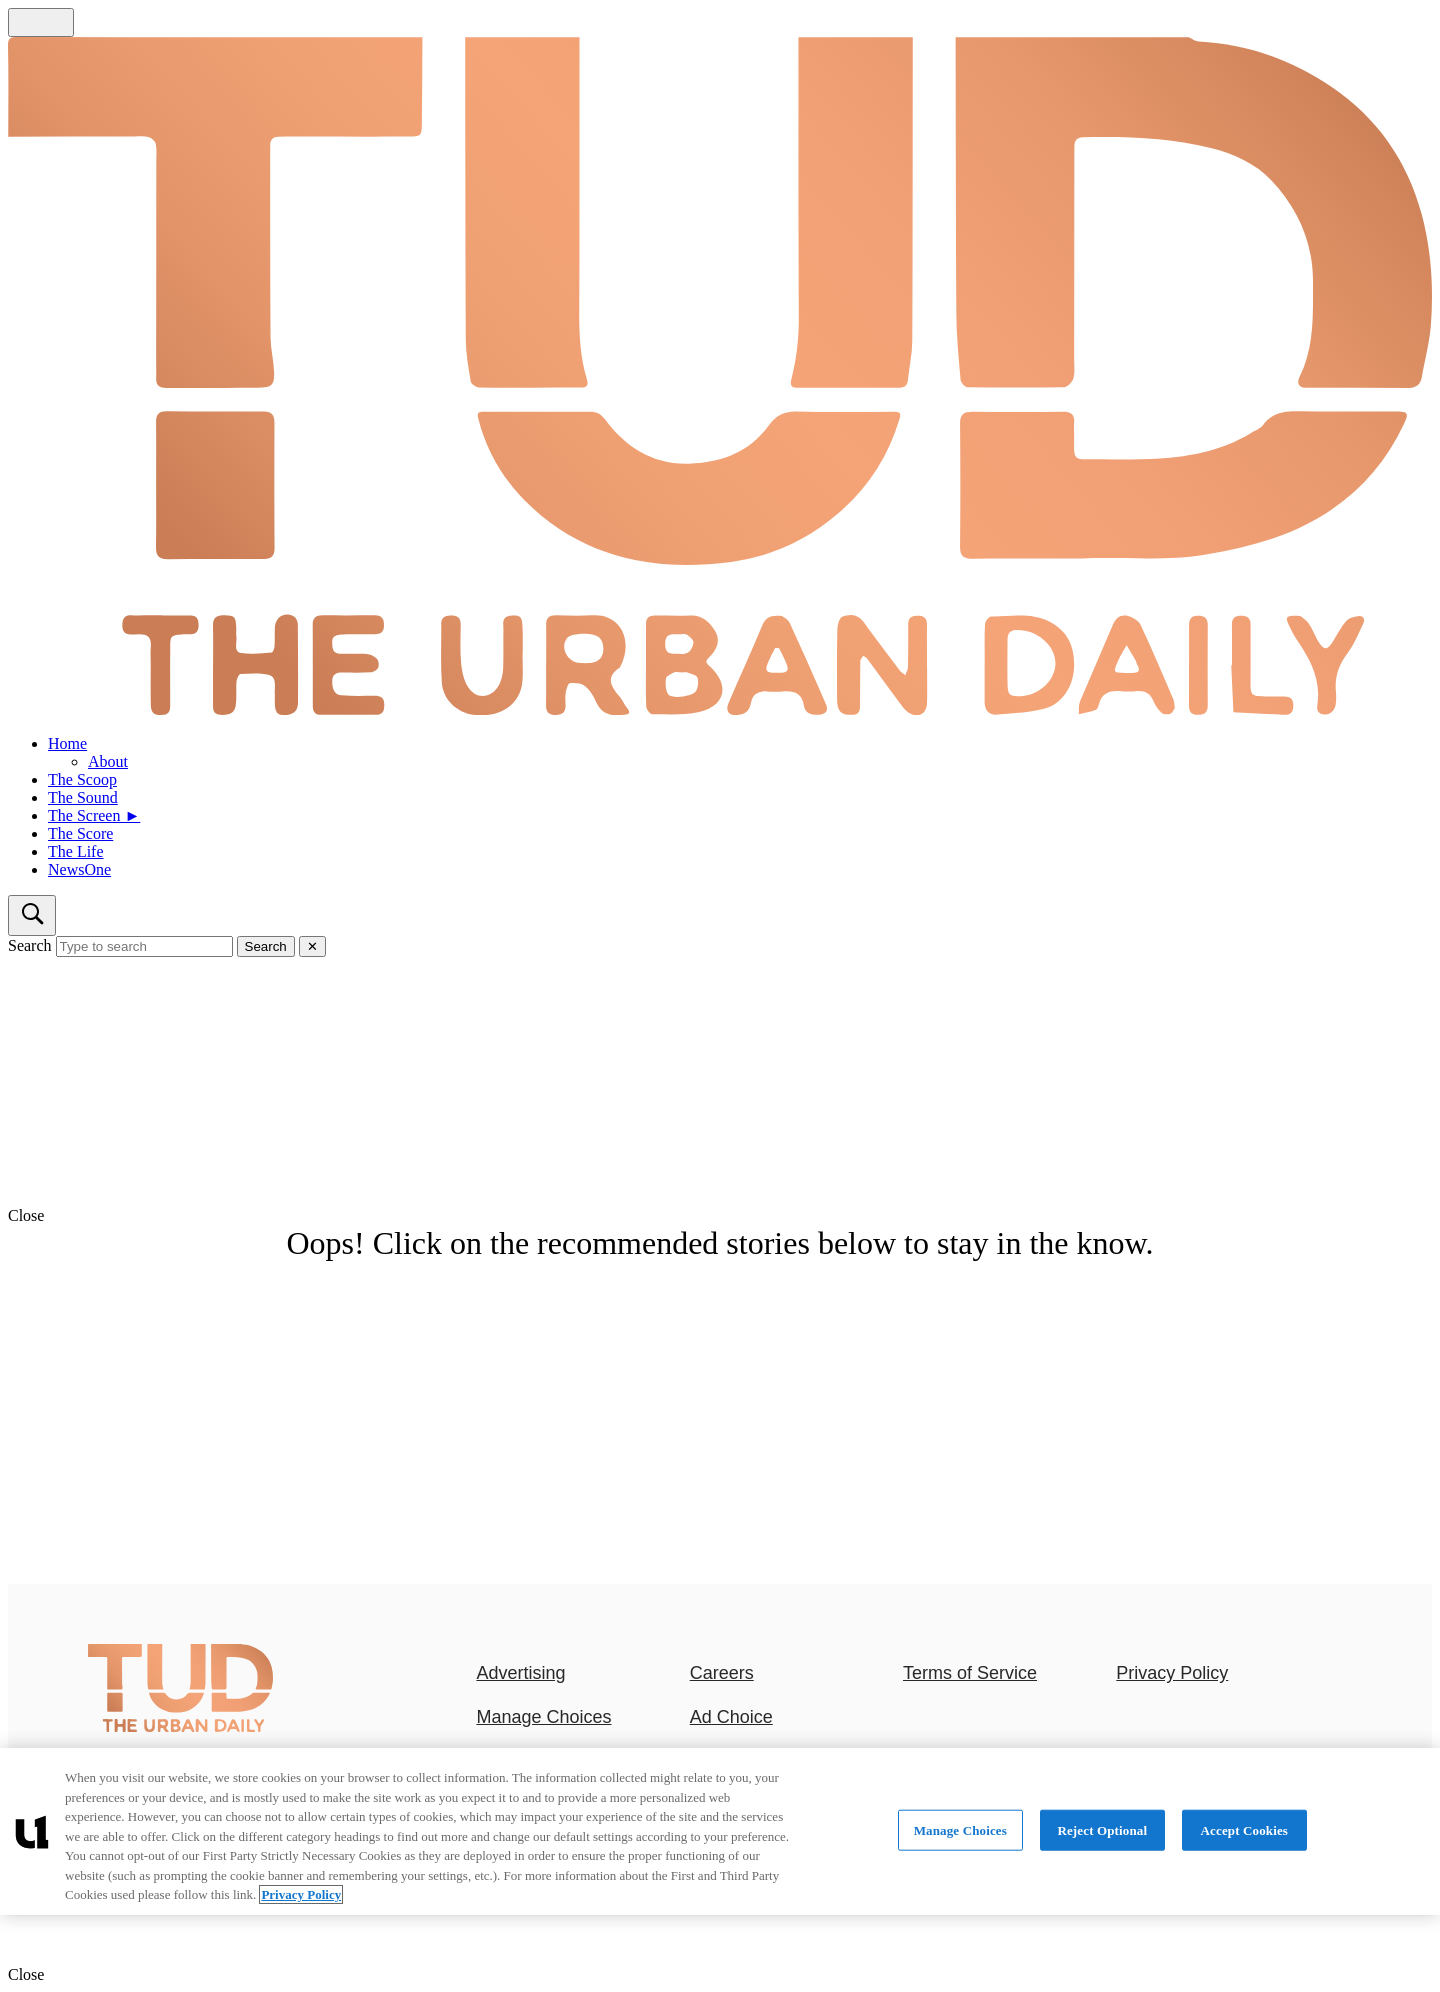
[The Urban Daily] (180, 1727)
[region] (720, 1831)
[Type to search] (144, 946)
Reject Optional (1102, 1829)
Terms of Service (970, 1673)
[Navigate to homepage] (720, 378)
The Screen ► (94, 815)
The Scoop (82, 779)
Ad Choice (731, 1717)
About (108, 761)
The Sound (83, 797)
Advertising (520, 1673)
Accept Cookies (1244, 1829)
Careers (722, 1673)
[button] (720, 1216)
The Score (80, 833)
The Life (76, 851)
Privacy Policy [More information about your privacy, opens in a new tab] (301, 1894)
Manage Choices (543, 1717)
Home (67, 743)
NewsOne (79, 869)
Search (30, 945)
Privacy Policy (1172, 1673)
